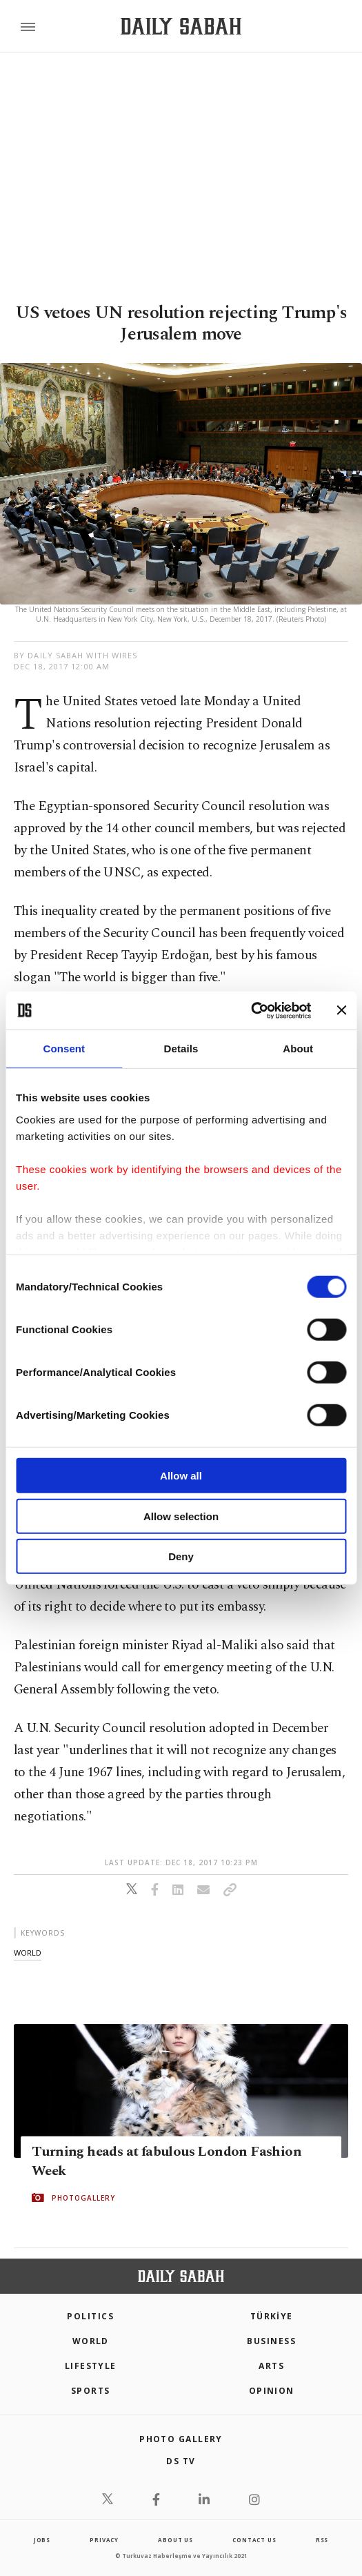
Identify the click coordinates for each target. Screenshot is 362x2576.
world (27, 1952)
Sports (90, 2391)
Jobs (42, 2540)
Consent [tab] (64, 1048)
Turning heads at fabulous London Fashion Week (166, 2161)
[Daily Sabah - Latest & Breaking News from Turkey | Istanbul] (181, 26)
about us (175, 2540)
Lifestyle (91, 2366)
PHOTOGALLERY (83, 2198)
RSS (322, 2540)
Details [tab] (181, 1048)
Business (271, 2341)
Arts (271, 2366)
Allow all (181, 1476)
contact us (254, 2540)
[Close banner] (341, 1010)
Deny (181, 1556)
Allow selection (181, 1516)
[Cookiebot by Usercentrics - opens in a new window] (250, 1010)
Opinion (271, 2391)
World (90, 2341)
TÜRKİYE (271, 2316)
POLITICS (90, 2316)
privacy (104, 2540)
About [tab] (298, 1048)
